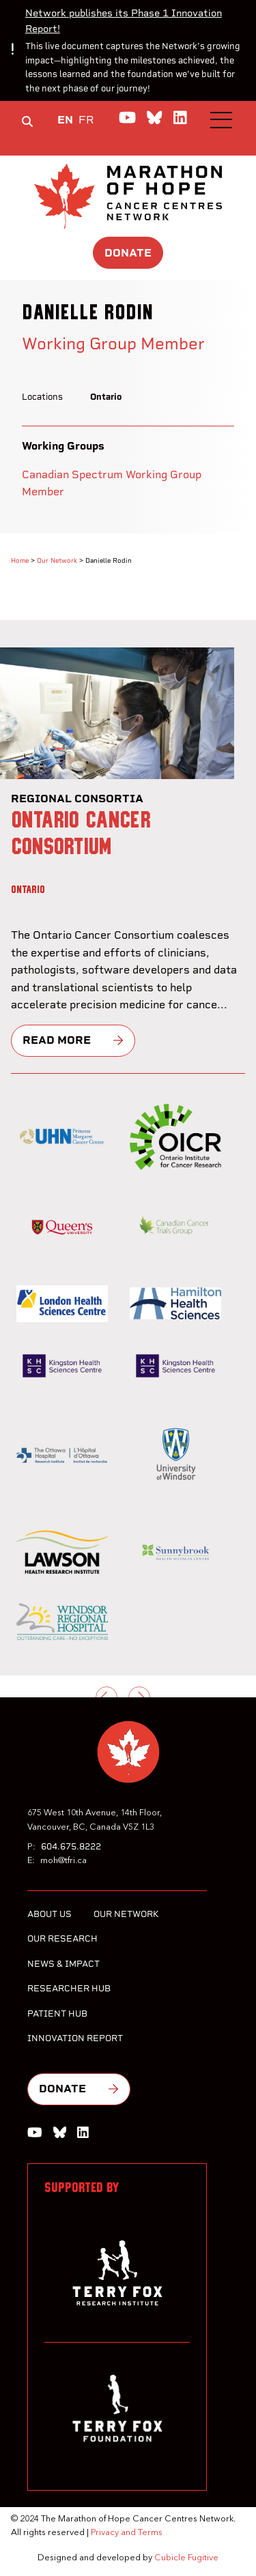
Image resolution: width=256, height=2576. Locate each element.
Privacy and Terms (126, 2532)
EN (65, 119)
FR (86, 119)
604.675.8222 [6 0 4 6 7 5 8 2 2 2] (71, 1846)
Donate (128, 252)
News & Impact (63, 1964)
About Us (49, 1914)
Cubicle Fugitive (186, 2557)
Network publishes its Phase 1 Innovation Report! (123, 21)
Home (20, 560)
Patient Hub (57, 2013)
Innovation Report (75, 2038)
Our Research (62, 1938)
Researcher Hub (69, 1988)
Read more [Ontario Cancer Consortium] (57, 1040)
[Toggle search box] (27, 121)
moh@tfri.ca (63, 1860)
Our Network (57, 560)
